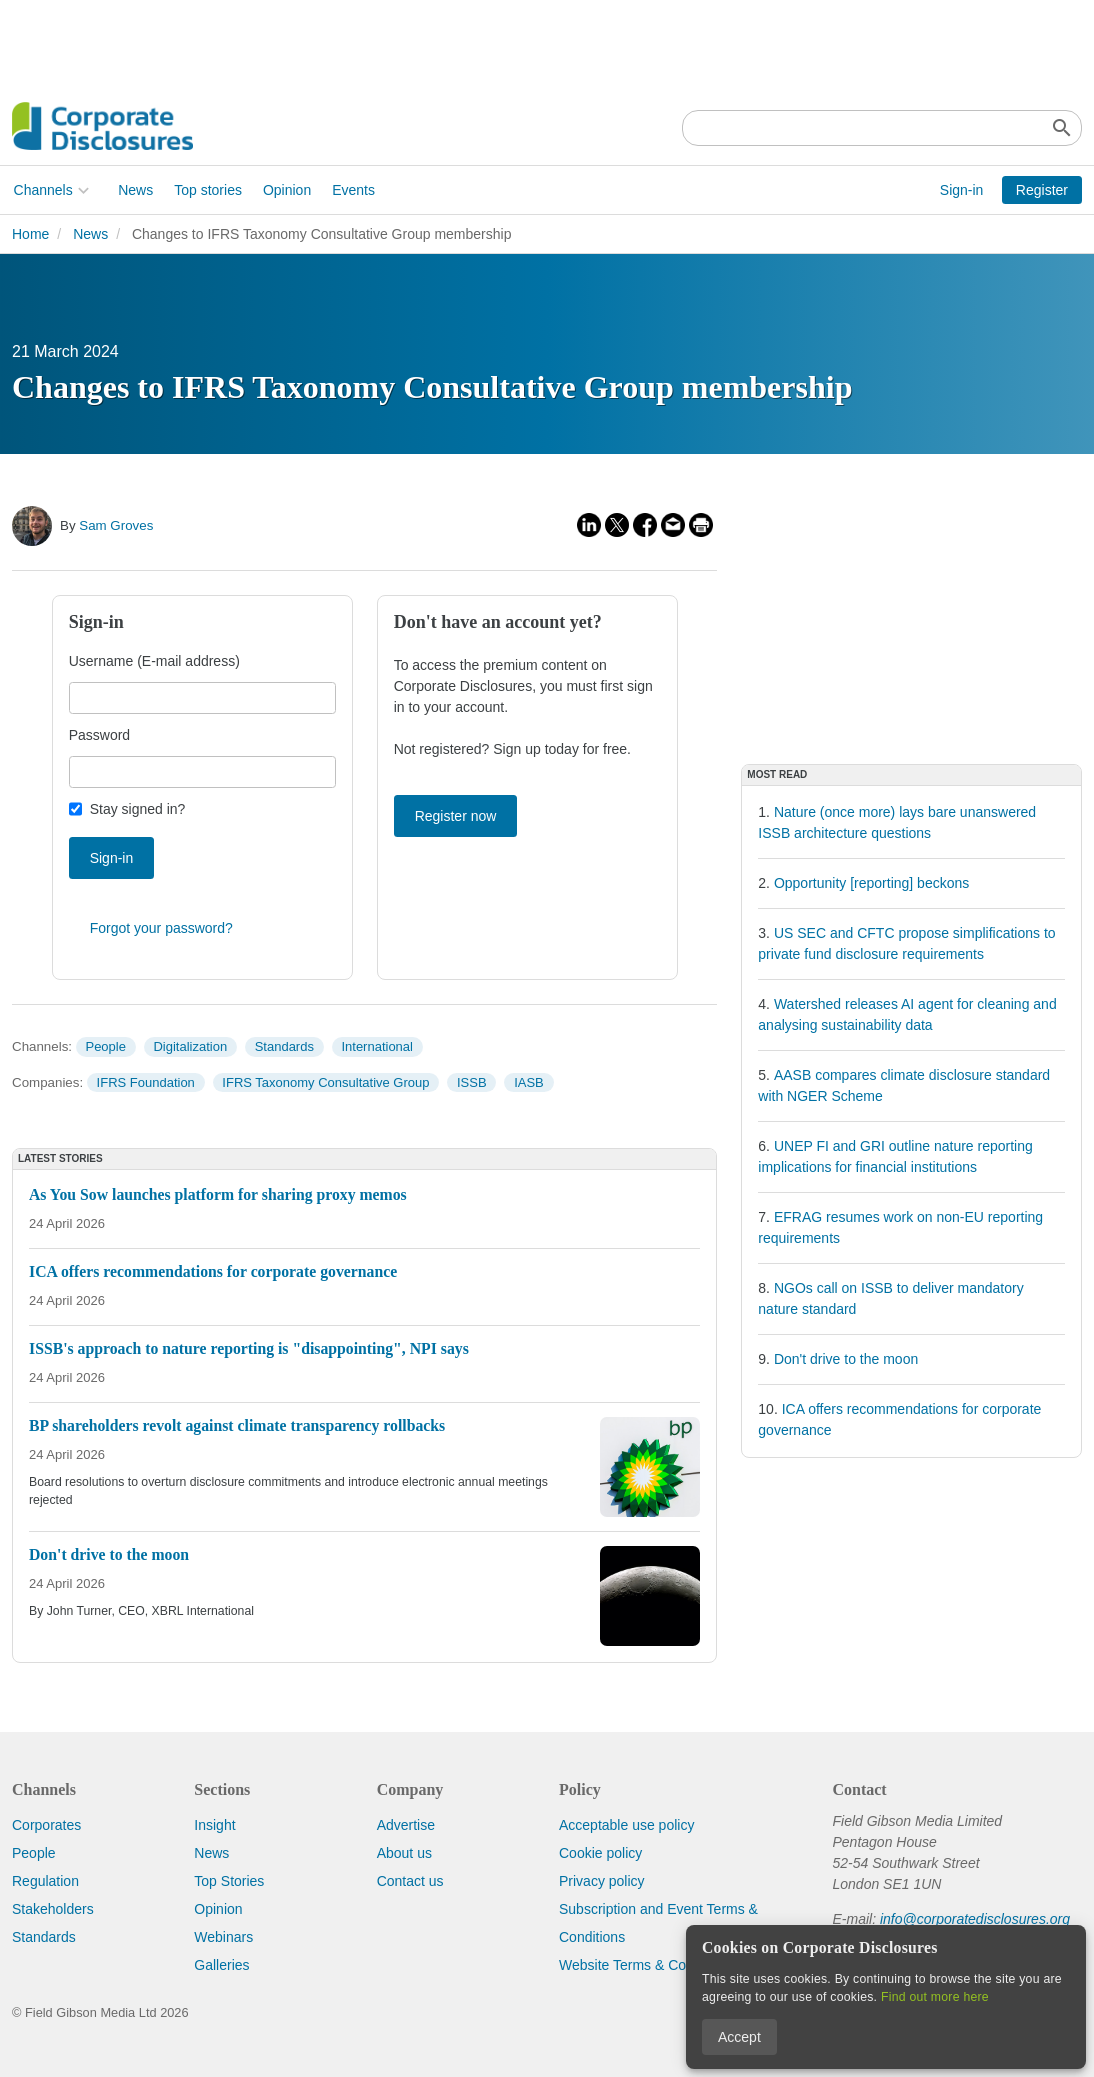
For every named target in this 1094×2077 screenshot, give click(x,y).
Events (352, 190)
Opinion (285, 190)
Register (1042, 190)
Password (99, 735)
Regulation (45, 1881)
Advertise (406, 1825)
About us (404, 1853)
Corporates (46, 1825)
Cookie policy (600, 1853)
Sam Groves (116, 525)
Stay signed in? (138, 809)
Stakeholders (53, 1909)
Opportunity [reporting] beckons (871, 883)
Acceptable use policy (626, 1825)
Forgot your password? (161, 928)
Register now (456, 816)
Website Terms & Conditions (646, 1965)
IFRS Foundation (146, 1082)
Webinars (223, 1937)
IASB (529, 1082)
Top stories (207, 190)
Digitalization (190, 1046)
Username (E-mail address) (154, 661)
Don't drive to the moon (846, 1359)
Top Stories (229, 1881)
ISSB (472, 1082)
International (377, 1046)
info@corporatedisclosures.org (975, 1919)
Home (30, 234)
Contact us (410, 1881)
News (134, 190)
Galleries (221, 1965)
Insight (214, 1825)
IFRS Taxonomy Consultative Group (325, 1082)
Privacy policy (602, 1881)
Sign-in (962, 190)
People (105, 1046)
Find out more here (935, 1997)
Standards (284, 1046)
